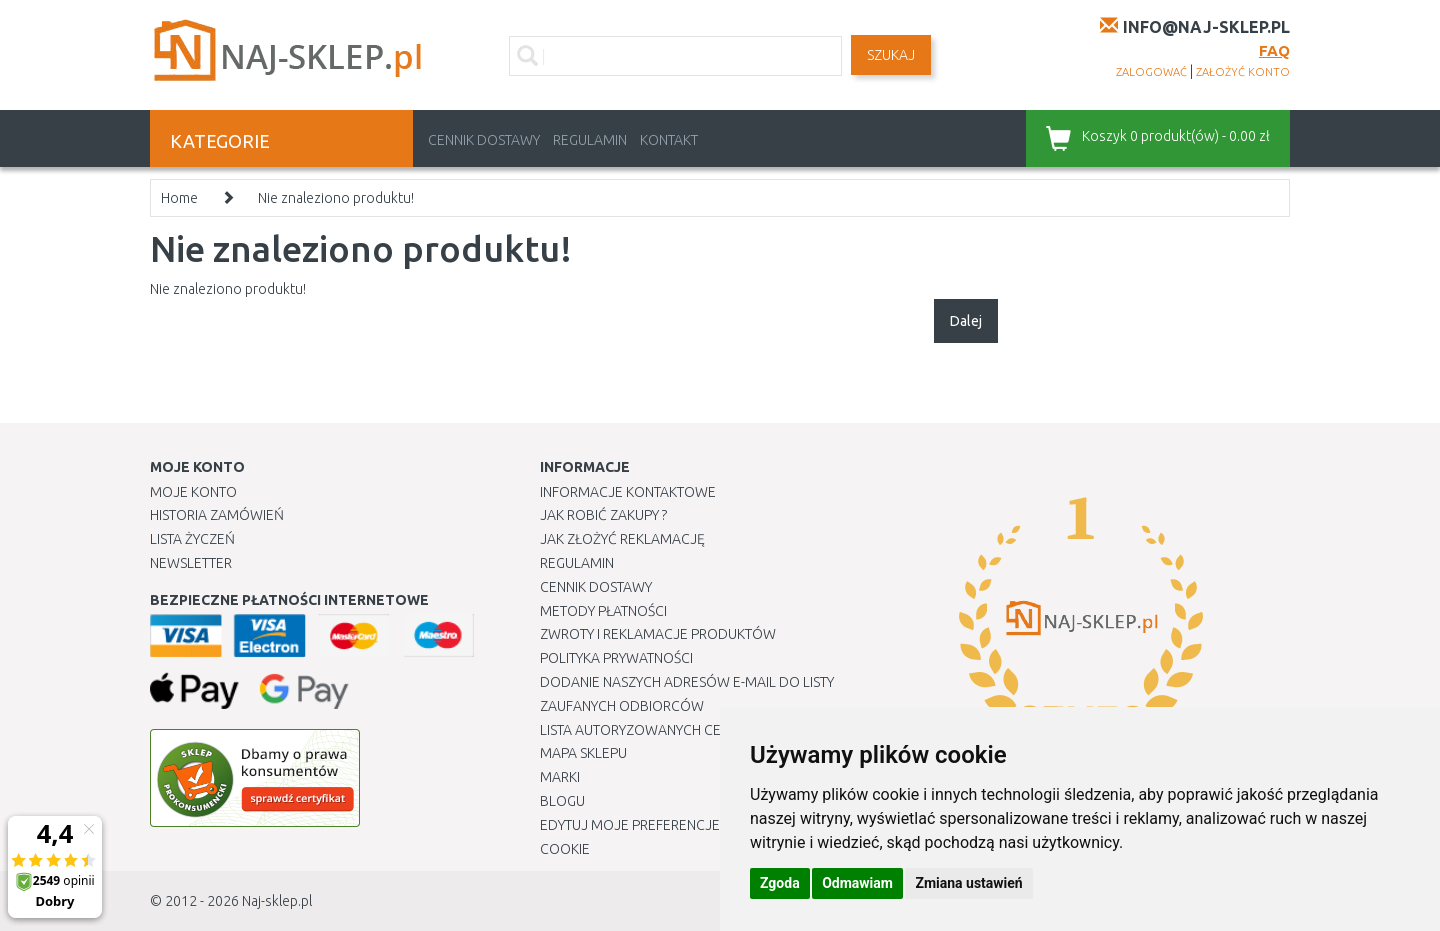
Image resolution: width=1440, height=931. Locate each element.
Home (179, 198)
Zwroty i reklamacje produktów (658, 634)
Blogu (562, 801)
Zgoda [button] (780, 883)
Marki (560, 777)
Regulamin (590, 140)
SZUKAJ (891, 55)
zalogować (1151, 72)
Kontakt (669, 140)
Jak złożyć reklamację (622, 539)
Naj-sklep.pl (277, 901)
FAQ (1274, 50)
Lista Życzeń (192, 539)
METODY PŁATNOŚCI (603, 611)
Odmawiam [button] (857, 883)
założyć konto (1243, 72)
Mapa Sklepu (583, 753)
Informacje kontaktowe (628, 492)
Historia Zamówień (217, 515)
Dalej (966, 321)
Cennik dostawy (484, 140)
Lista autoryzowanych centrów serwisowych (703, 730)
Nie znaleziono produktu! (336, 198)
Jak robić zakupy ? (603, 515)
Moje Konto (193, 492)
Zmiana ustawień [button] (968, 883)
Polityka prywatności (616, 658)
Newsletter (191, 563)
